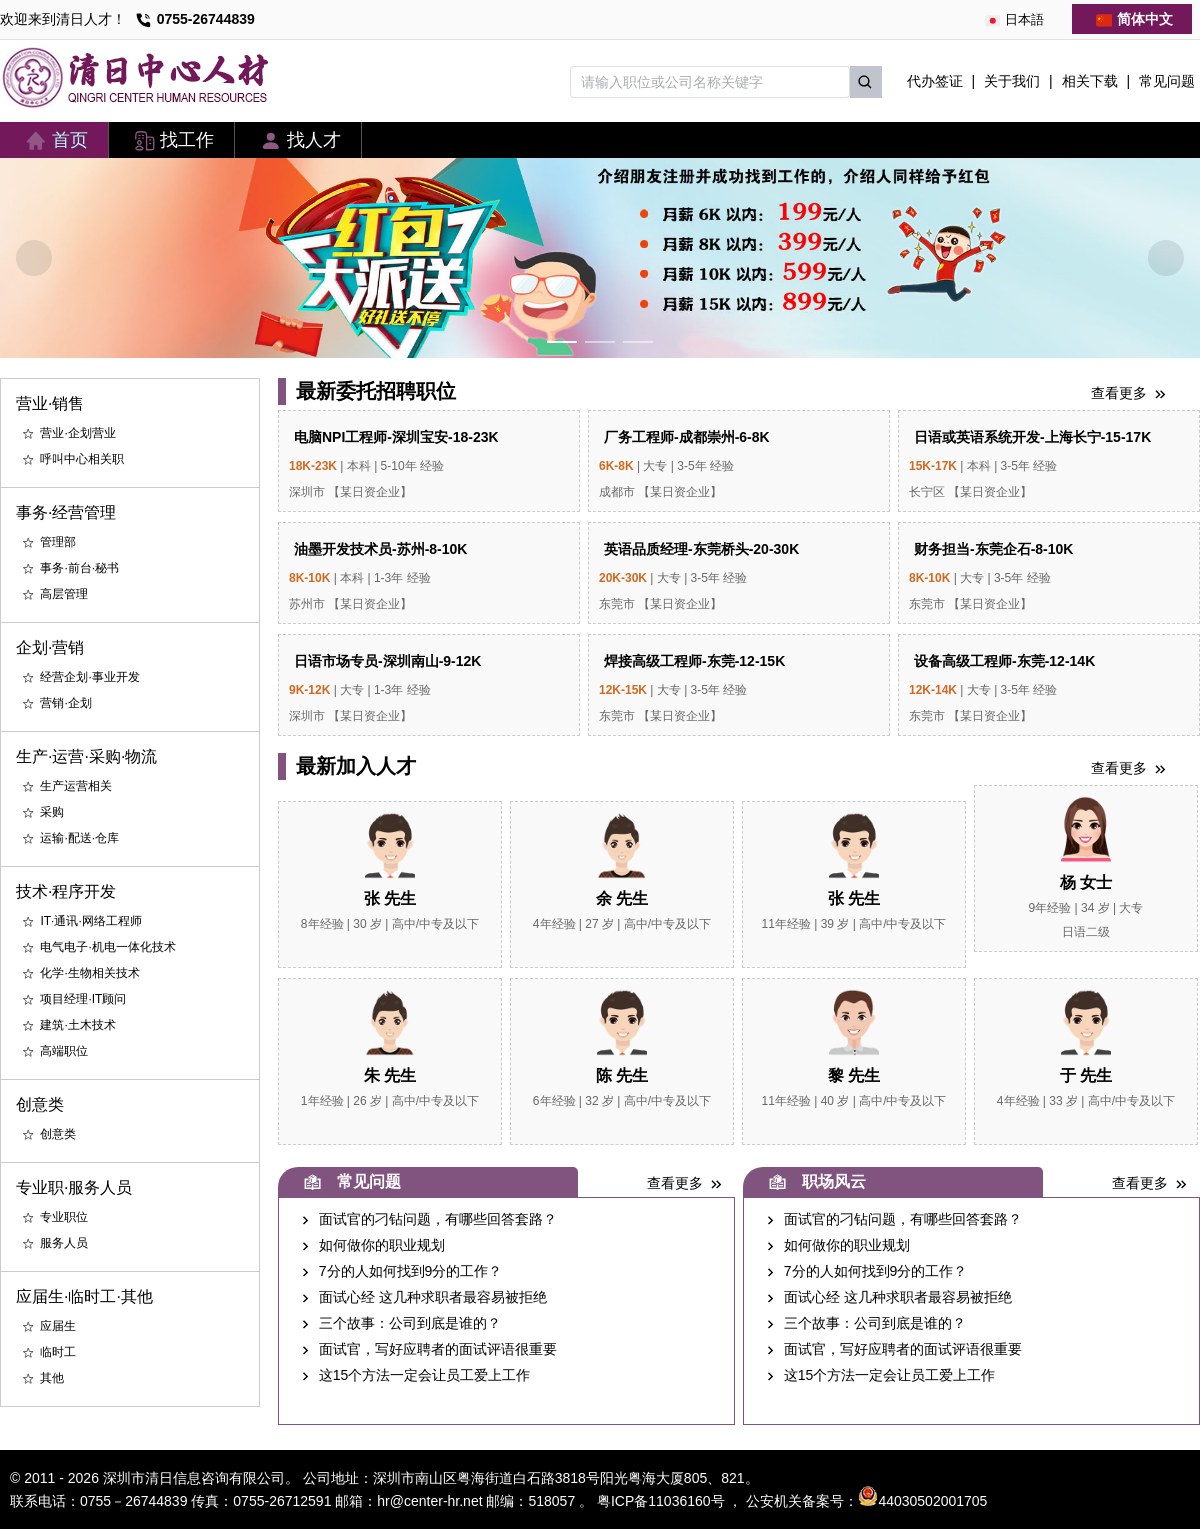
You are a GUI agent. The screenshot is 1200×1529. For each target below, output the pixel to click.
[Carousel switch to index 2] (600, 342)
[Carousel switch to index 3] (638, 342)
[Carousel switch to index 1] (562, 342)
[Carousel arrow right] (1166, 258)
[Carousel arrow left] (34, 258)
